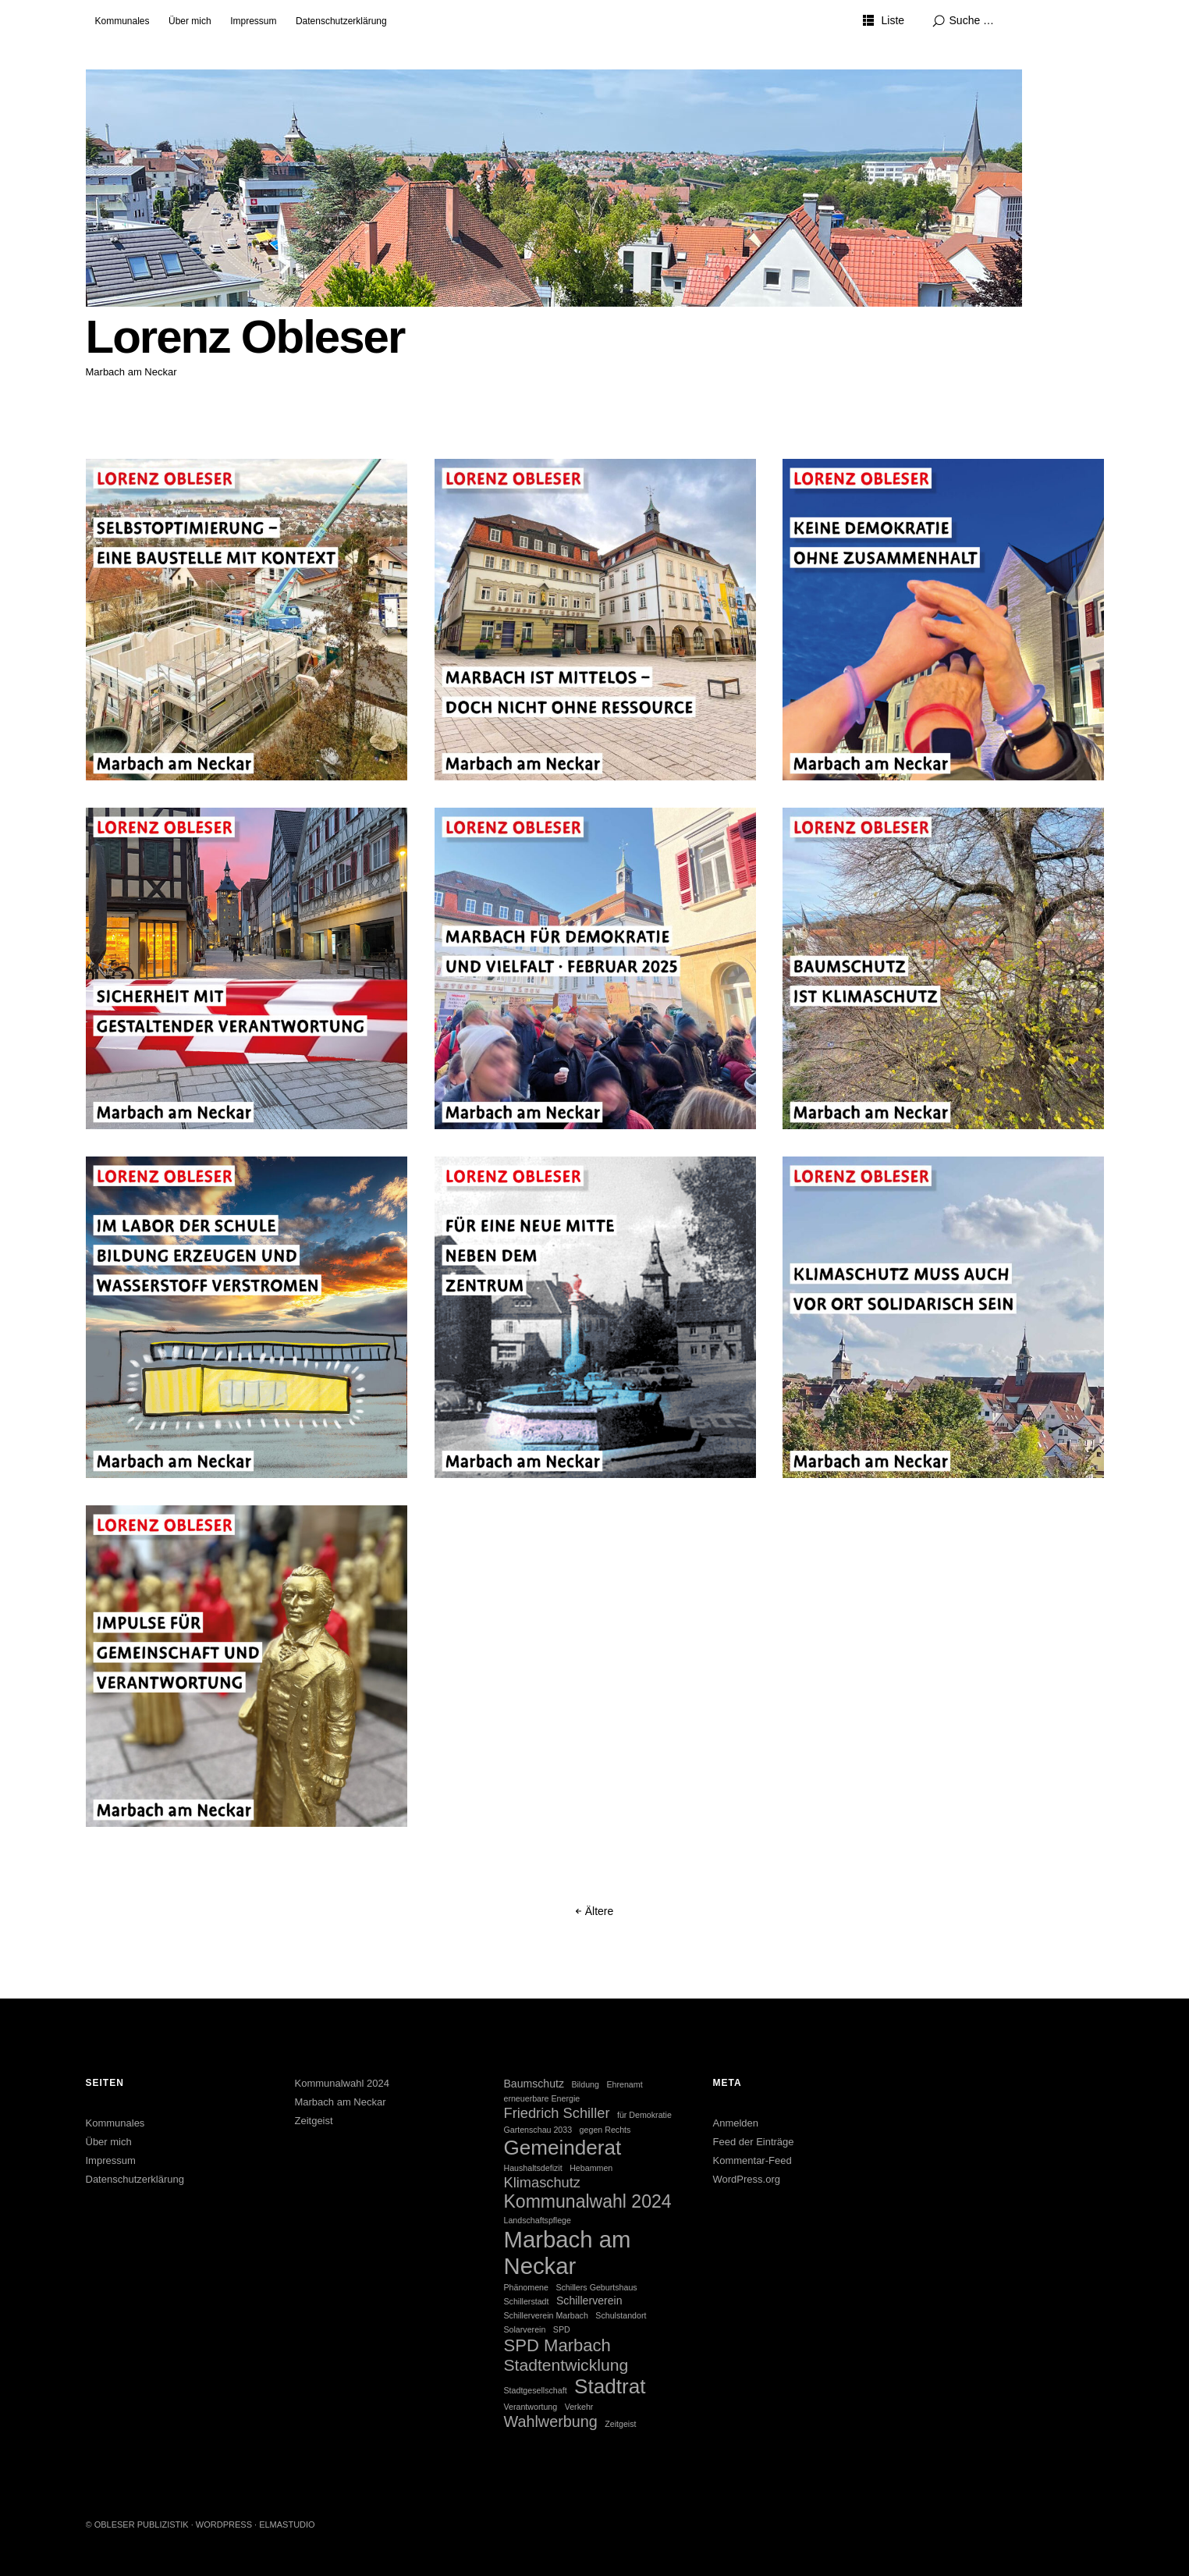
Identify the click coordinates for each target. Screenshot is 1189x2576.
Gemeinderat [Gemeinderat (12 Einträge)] (562, 2147)
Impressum (253, 21)
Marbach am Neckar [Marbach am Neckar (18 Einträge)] (566, 2252)
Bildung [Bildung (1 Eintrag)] (585, 2084)
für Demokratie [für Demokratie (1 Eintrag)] (644, 2114)
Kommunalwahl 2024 (341, 2083)
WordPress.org (746, 2179)
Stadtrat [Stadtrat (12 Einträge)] (609, 2386)
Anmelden (736, 2123)
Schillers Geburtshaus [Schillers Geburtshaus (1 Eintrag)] (596, 2287)
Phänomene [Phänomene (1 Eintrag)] (525, 2287)
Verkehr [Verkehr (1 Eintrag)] (579, 2406)
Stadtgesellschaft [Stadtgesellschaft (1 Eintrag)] (534, 2390)
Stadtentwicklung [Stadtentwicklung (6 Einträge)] (565, 2365)
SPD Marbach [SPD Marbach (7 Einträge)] (556, 2345)
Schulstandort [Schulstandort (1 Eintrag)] (620, 2315)
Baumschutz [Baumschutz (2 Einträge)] (533, 2083)
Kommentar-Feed (752, 2160)
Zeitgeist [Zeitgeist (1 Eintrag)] (620, 2424)
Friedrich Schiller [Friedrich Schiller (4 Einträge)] (556, 2113)
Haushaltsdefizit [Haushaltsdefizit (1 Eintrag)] (532, 2168)
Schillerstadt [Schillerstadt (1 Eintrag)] (525, 2301)
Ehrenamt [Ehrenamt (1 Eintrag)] (624, 2084)
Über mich (190, 21)
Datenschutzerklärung (341, 21)
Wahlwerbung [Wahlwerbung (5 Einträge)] (550, 2421)
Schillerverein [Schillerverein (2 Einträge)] (589, 2300)
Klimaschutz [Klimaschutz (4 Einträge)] (541, 2182)
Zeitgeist (313, 2121)
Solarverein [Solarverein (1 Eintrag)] (524, 2329)
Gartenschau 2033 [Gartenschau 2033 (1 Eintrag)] (537, 2129)
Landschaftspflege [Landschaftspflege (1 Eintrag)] (537, 2220)
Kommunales (122, 21)
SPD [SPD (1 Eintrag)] (561, 2329)
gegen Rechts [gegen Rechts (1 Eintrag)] (605, 2129)
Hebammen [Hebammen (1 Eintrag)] (591, 2168)
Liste (892, 20)
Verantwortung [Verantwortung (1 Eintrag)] (530, 2406)
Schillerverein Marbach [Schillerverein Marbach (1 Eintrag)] (545, 2315)
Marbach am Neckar (339, 2102)
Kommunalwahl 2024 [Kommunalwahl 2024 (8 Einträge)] (587, 2201)
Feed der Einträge (753, 2142)
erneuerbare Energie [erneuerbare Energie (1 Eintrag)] (541, 2098)
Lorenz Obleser (245, 337)
